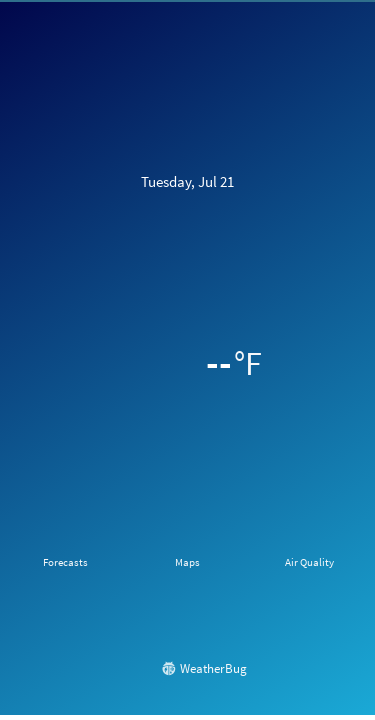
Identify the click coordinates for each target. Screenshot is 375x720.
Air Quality (309, 562)
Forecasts (65, 562)
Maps (187, 562)
